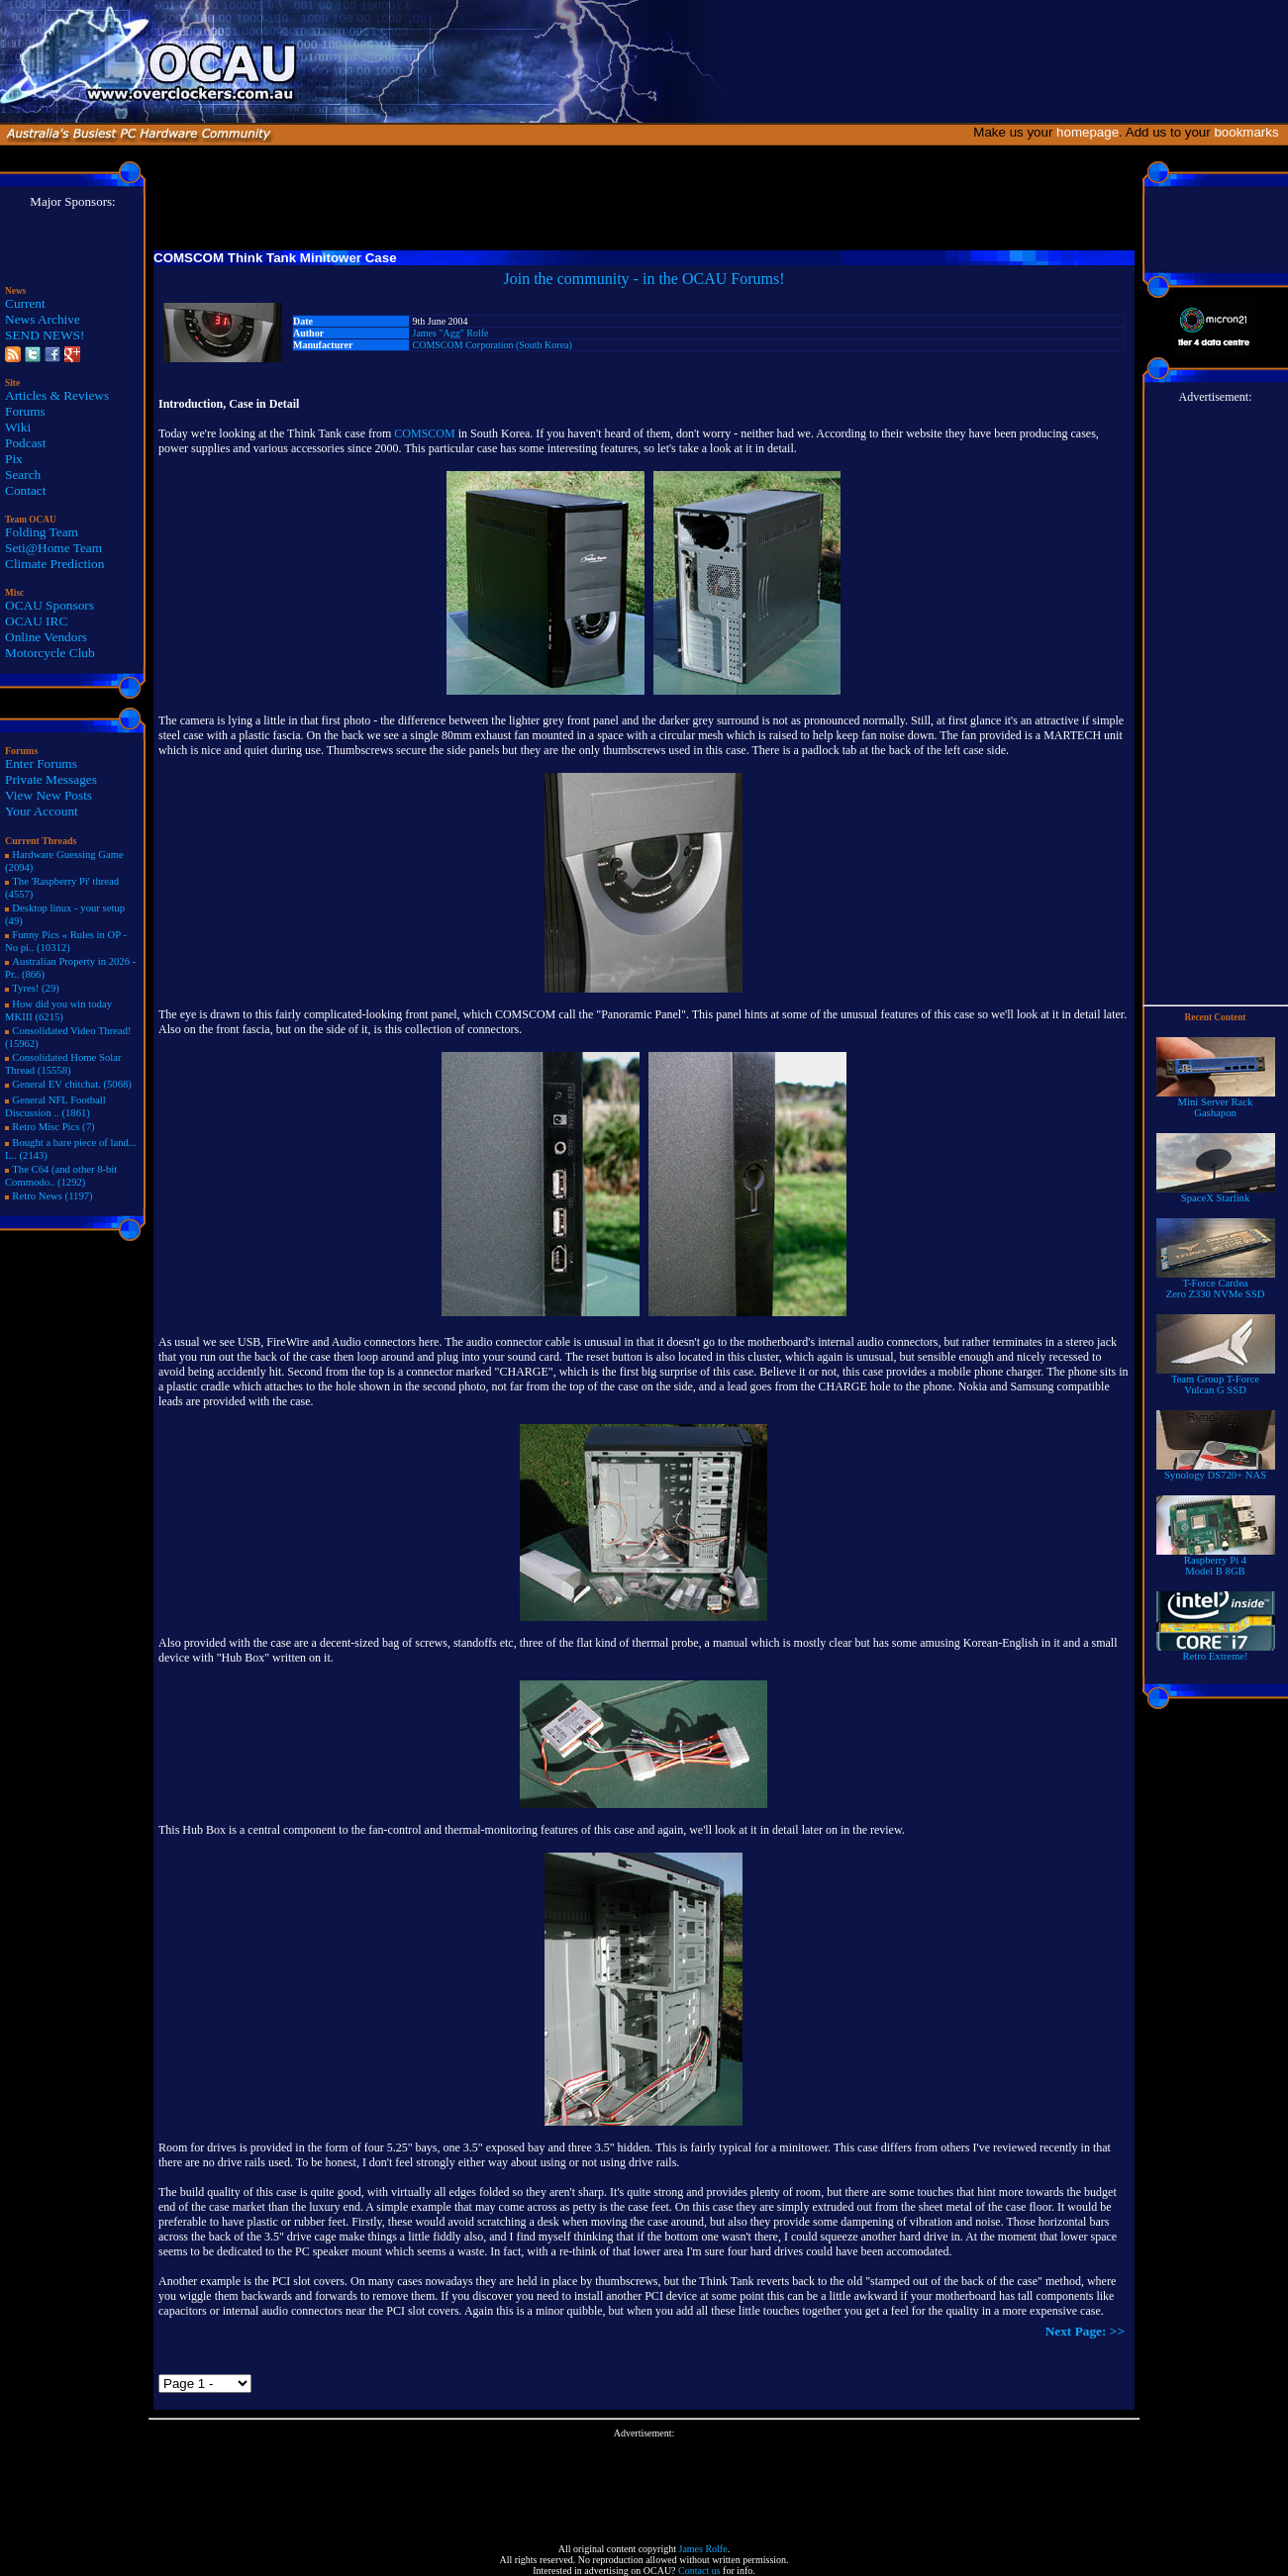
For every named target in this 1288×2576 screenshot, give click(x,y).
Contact (25, 490)
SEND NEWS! (44, 335)
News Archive (42, 319)
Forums (25, 411)
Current (25, 303)
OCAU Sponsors (49, 605)
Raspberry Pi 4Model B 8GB (1215, 1561)
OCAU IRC (36, 621)
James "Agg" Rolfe (451, 333)
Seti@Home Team (53, 547)
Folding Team (41, 532)
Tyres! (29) (35, 988)
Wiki (18, 427)
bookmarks (1250, 132)
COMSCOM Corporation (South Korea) (492, 344)
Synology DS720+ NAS (1215, 1470)
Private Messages (51, 779)
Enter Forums (41, 763)
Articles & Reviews (57, 395)
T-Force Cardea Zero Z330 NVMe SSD (1215, 1284)
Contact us (699, 2570)
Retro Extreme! (1215, 1652)
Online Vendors (46, 636)
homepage (1087, 132)
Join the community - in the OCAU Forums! (644, 278)
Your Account (41, 811)
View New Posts (48, 795)
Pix (14, 458)
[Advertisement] (644, 2483)
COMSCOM (424, 433)
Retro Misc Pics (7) (53, 1126)
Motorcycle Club (50, 652)
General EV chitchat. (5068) (72, 1084)
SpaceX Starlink (1215, 1193)
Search (23, 474)
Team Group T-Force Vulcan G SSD (1215, 1380)
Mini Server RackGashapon (1215, 1103)
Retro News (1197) (52, 1196)
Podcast (25, 442)
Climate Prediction (54, 563)
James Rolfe (702, 2548)
